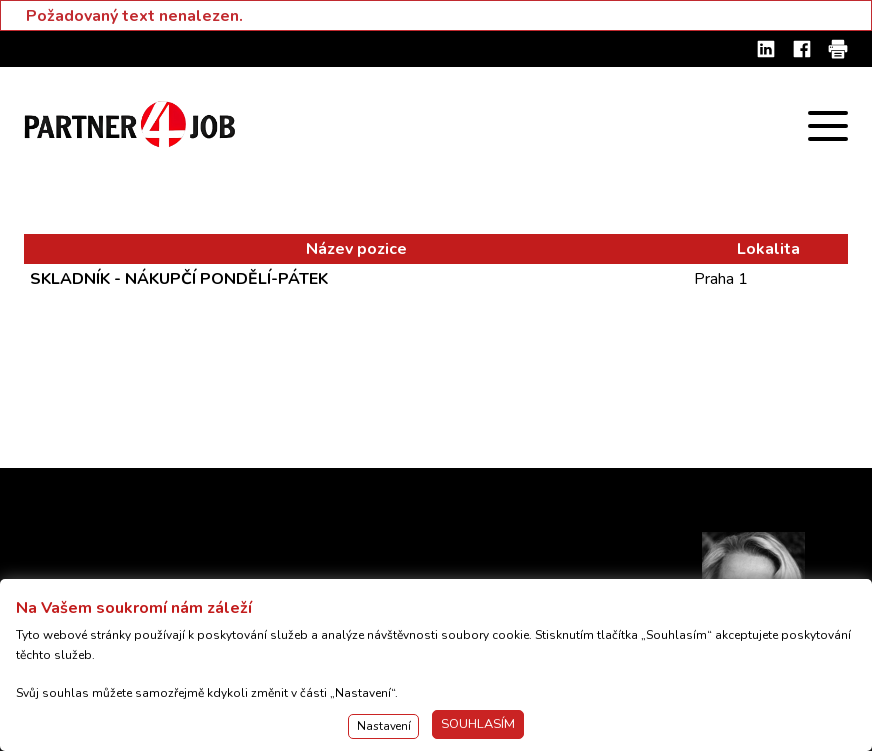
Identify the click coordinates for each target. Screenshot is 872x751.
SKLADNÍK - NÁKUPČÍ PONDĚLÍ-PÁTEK (179, 279)
